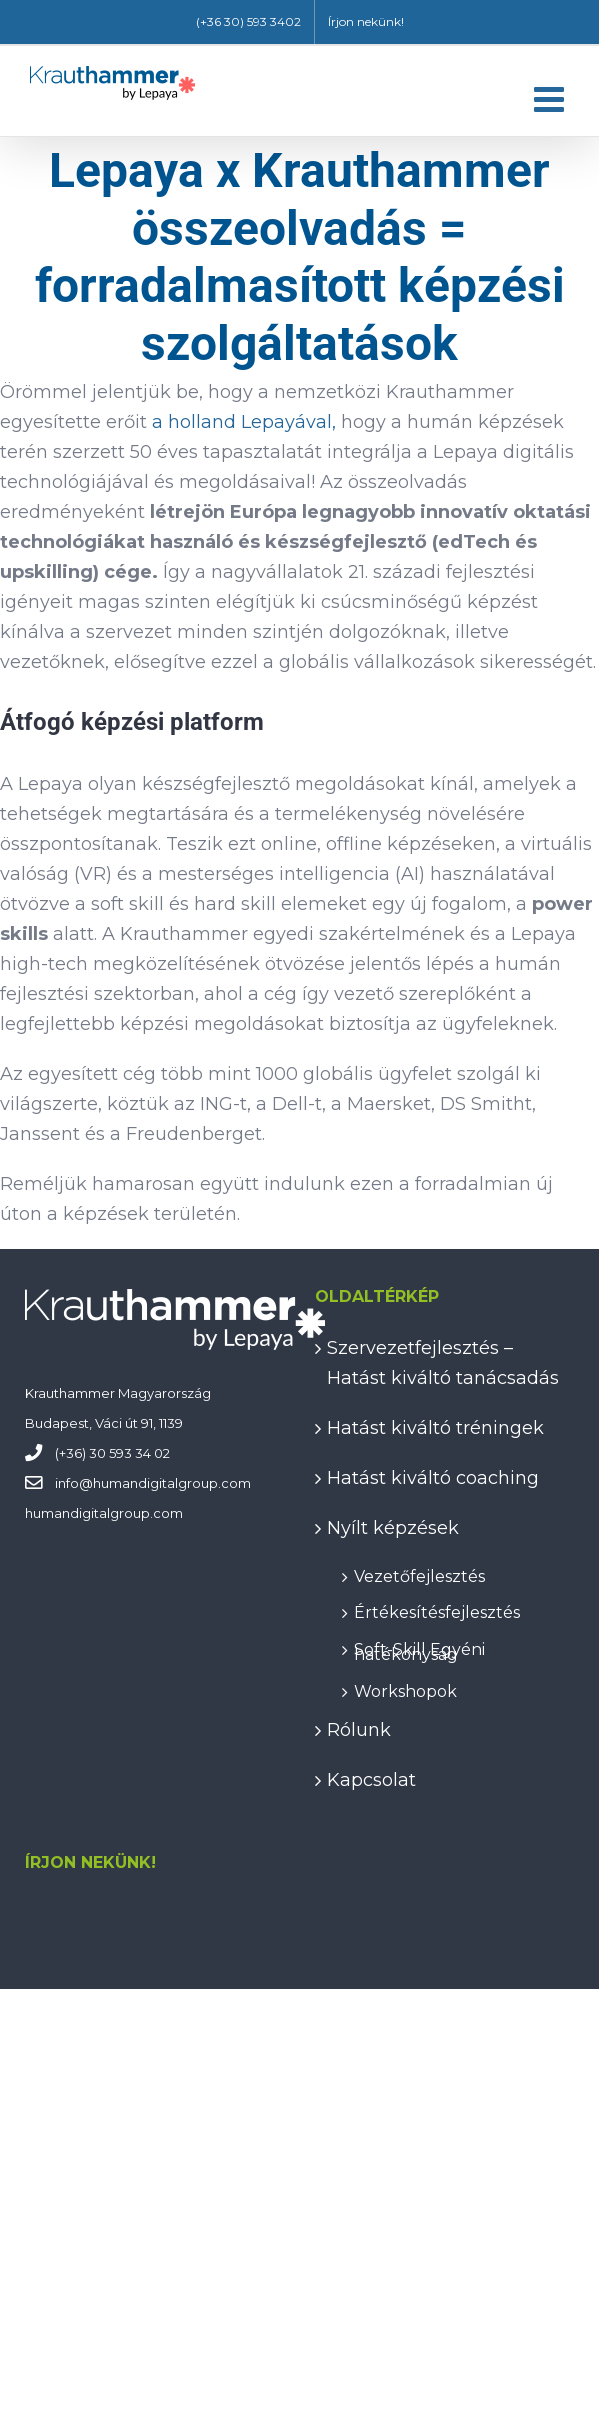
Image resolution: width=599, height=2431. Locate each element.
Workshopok (405, 1688)
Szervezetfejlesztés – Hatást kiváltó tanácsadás (443, 1363)
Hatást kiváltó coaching (433, 1478)
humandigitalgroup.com (172, 1483)
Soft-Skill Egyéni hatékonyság (419, 1649)
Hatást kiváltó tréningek (435, 1428)
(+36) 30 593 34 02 (112, 1453)
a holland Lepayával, (244, 422)
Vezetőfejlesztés (419, 1573)
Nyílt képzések (393, 1528)
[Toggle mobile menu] (551, 98)
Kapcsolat (371, 1780)
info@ (74, 1483)
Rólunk (359, 1730)
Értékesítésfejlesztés (437, 1609)
